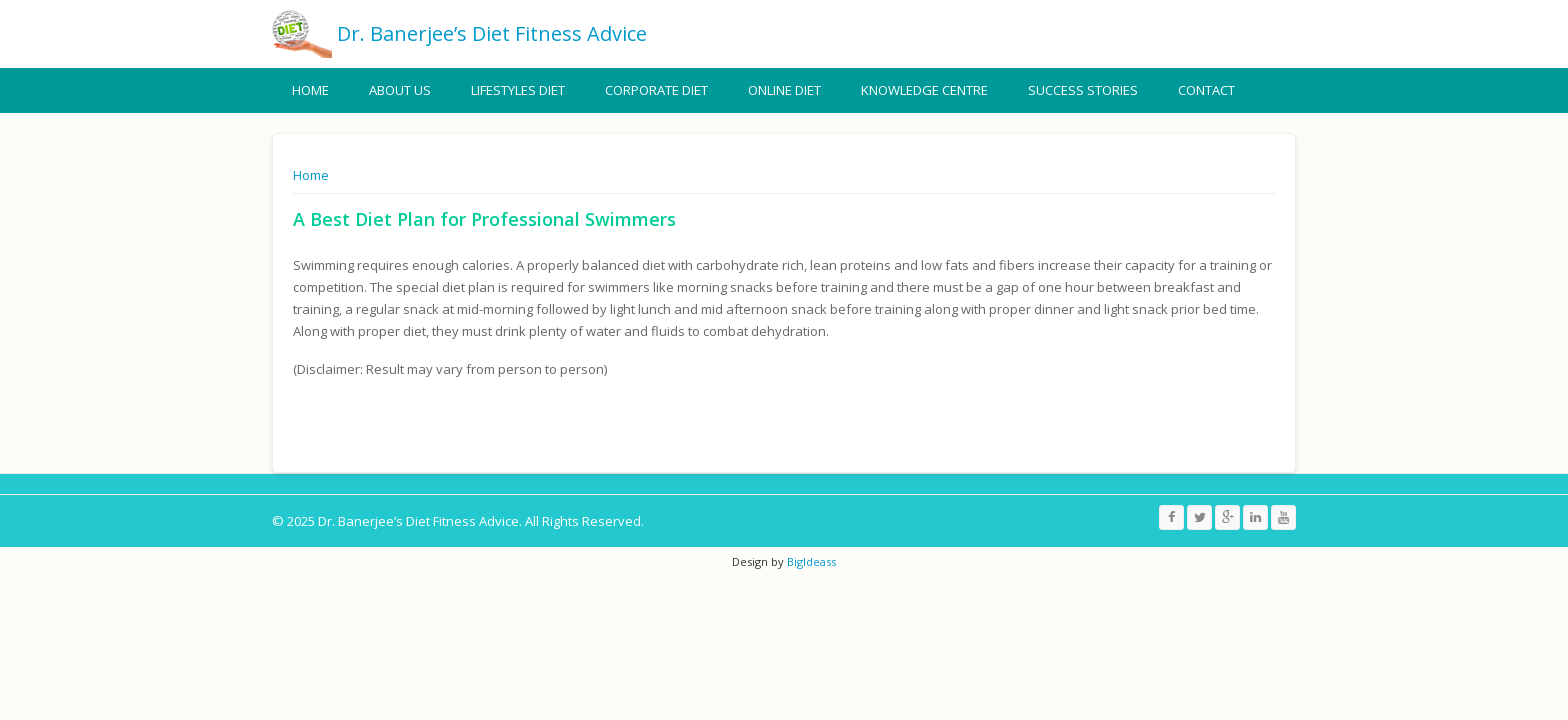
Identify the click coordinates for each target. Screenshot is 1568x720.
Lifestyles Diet (518, 90)
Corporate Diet (656, 90)
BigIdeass (810, 561)
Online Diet (784, 90)
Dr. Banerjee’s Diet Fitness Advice (492, 33)
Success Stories (1083, 90)
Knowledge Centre (924, 90)
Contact (1206, 90)
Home (310, 90)
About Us (400, 90)
